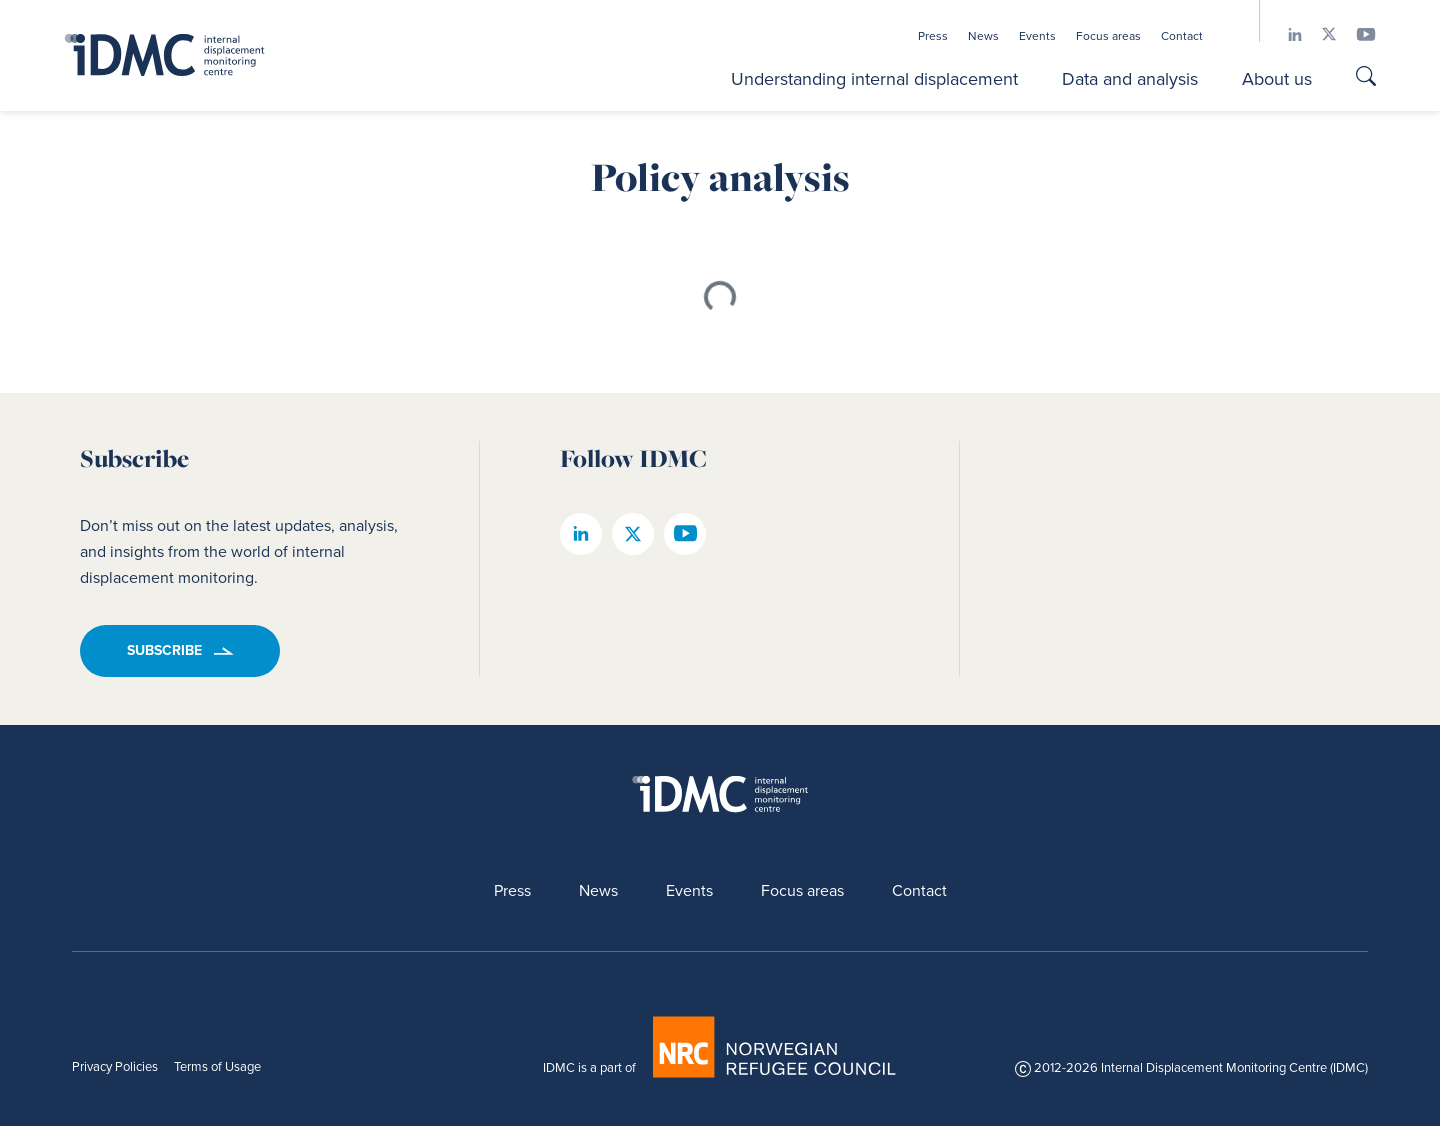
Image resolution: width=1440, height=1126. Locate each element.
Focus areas (1108, 36)
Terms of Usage (217, 1066)
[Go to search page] (1366, 78)
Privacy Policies (115, 1066)
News (983, 36)
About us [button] (1277, 79)
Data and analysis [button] (1130, 79)
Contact (1182, 36)
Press (933, 36)
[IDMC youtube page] (1356, 34)
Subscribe (164, 650)
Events (1037, 36)
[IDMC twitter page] (1319, 34)
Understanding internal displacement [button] (874, 79)
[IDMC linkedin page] (1285, 34)
